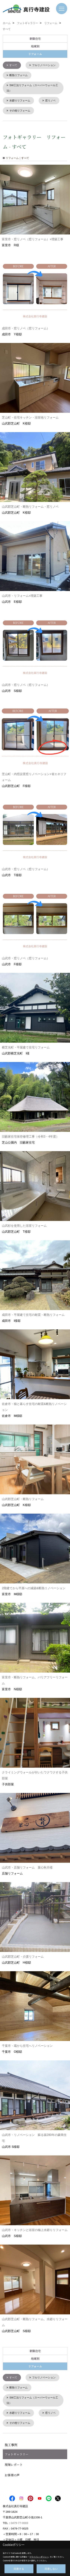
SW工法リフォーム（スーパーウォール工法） (32, 87)
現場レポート (14, 2463)
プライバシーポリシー (38, 2556)
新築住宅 (35, 39)
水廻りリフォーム (19, 99)
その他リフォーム (19, 109)
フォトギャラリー (16, 2452)
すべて (13, 65)
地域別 (35, 46)
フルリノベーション (44, 65)
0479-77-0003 (19, 2521)
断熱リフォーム (18, 75)
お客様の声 (12, 2473)
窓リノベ (50, 99)
